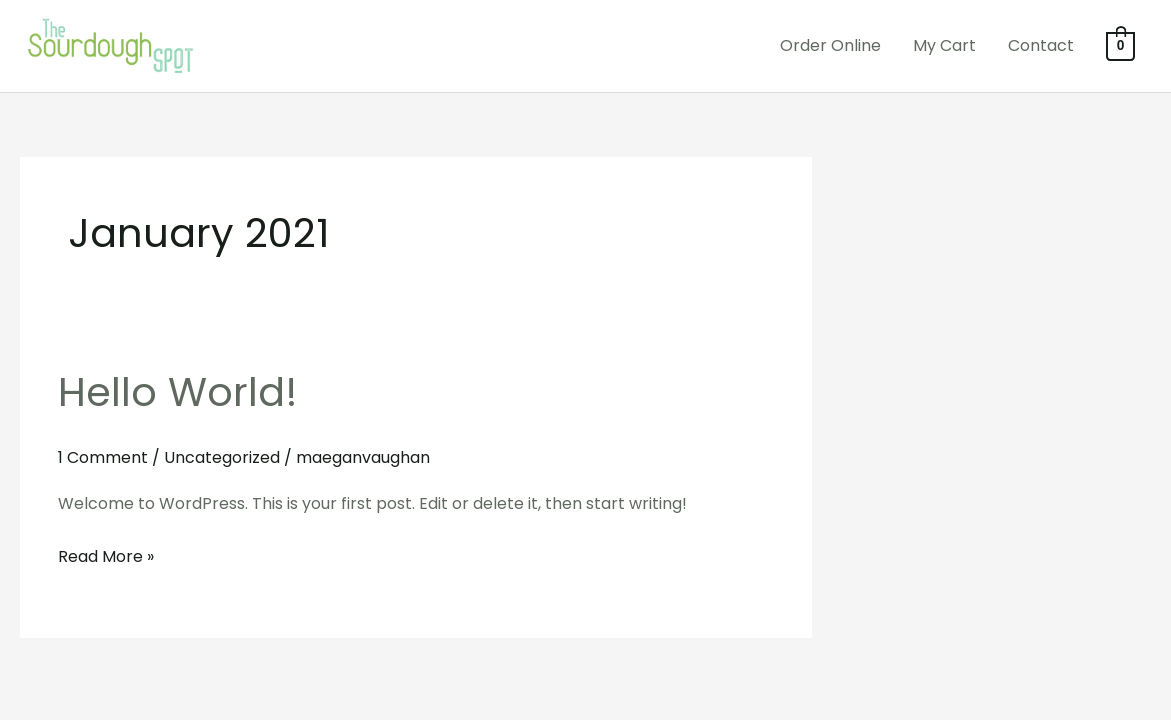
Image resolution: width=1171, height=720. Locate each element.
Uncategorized (222, 457)
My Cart (944, 45)
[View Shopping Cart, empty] (1120, 45)
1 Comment (103, 457)
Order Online (830, 45)
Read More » (106, 555)
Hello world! (178, 392)
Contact (1041, 45)
